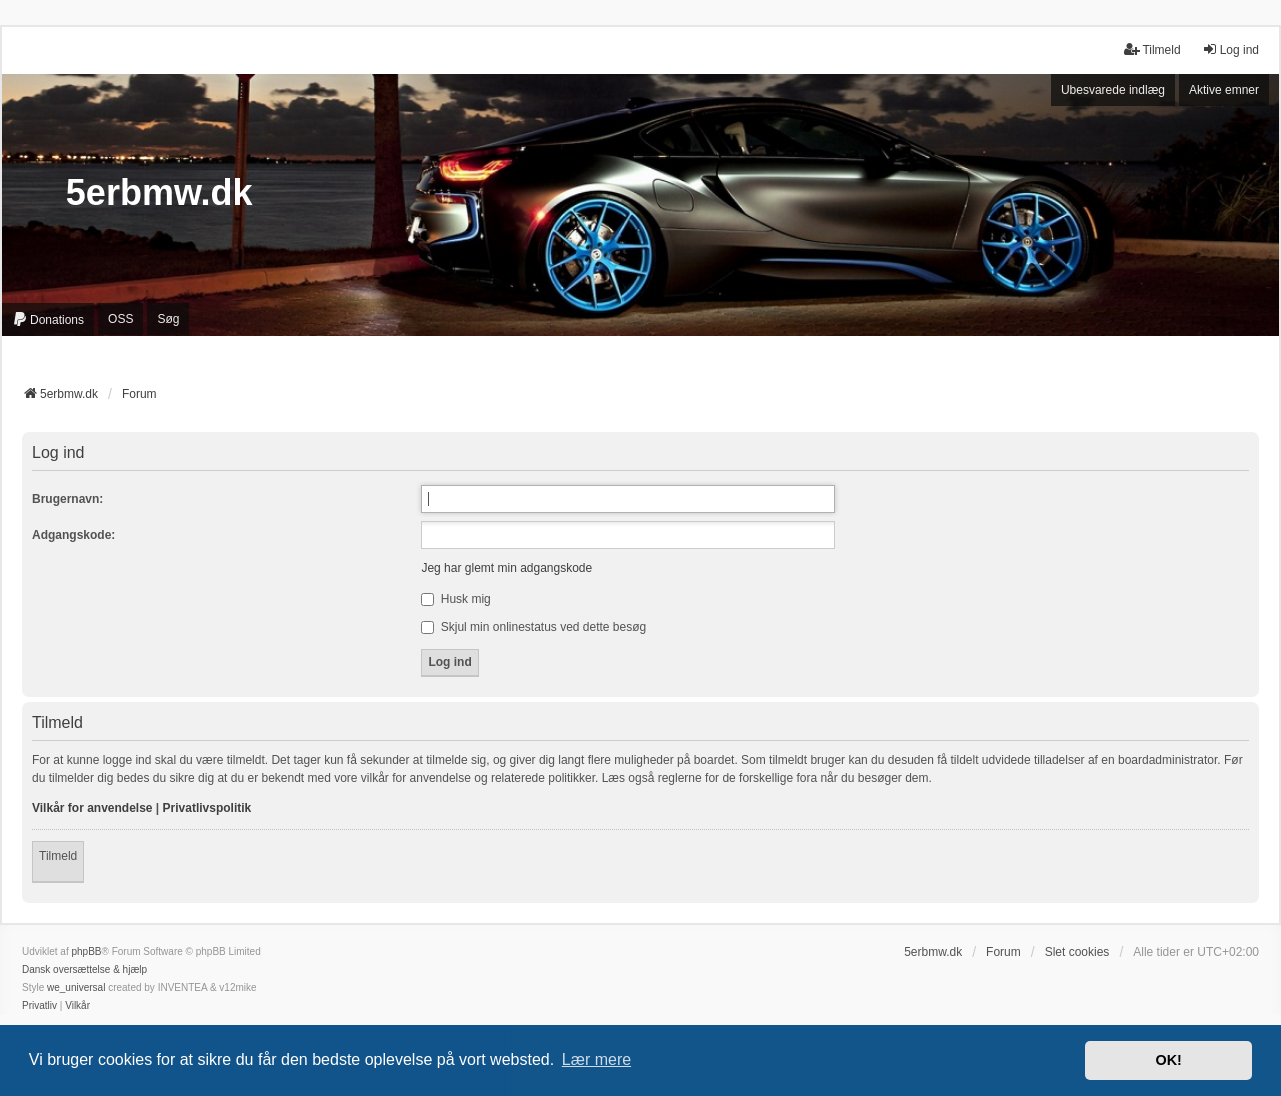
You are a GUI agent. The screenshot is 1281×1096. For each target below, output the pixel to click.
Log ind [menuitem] (1230, 49)
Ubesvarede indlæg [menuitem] (1113, 90)
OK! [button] (1168, 1060)
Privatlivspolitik (207, 808)
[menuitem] (48, 319)
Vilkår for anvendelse (92, 808)
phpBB (86, 951)
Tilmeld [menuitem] (1152, 49)
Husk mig (455, 599)
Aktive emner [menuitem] (1224, 90)
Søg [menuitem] (168, 319)
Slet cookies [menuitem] (1077, 952)
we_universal (76, 987)
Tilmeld (58, 856)
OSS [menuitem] (120, 319)
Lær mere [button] (596, 1059)
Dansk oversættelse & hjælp (84, 969)
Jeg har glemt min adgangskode (506, 568)
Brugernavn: (67, 499)
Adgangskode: (73, 535)
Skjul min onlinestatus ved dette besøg (533, 627)
